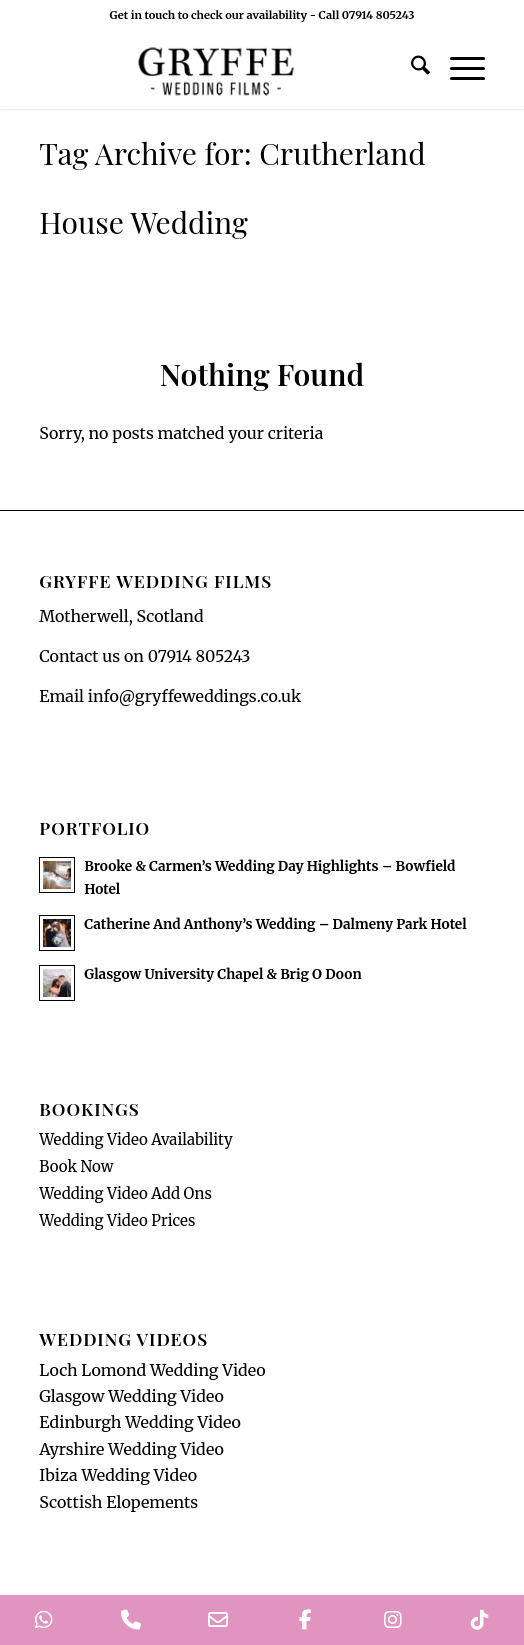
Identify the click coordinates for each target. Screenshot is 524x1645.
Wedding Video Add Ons (125, 1193)
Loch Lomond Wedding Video (152, 1370)
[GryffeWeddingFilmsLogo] (217, 69)
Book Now (76, 1166)
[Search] (410, 69)
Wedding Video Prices (117, 1220)
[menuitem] (410, 69)
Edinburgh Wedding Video (140, 1422)
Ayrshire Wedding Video (131, 1449)
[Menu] (457, 69)
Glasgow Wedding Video (131, 1396)
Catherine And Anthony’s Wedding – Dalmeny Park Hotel (275, 924)
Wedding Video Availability (135, 1139)
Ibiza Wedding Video (118, 1475)
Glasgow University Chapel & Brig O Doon (222, 974)
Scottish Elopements (118, 1502)
